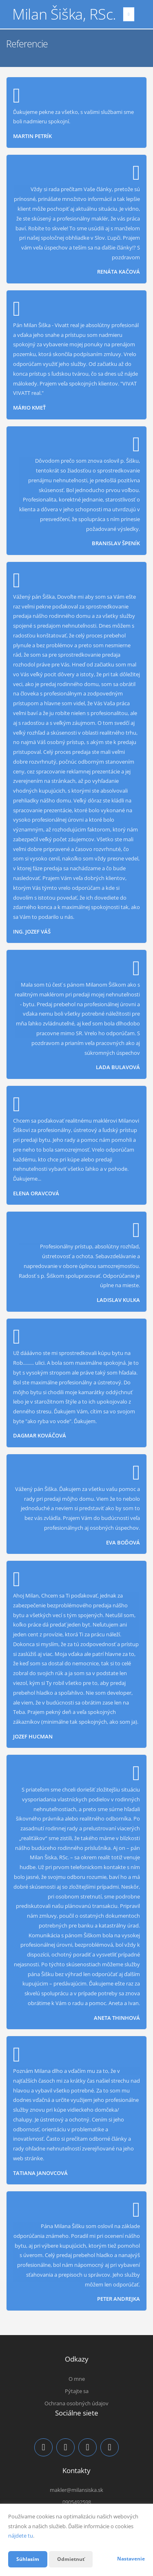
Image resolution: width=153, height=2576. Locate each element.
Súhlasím (27, 2559)
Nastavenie (131, 2558)
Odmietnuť (70, 2559)
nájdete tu (20, 2535)
